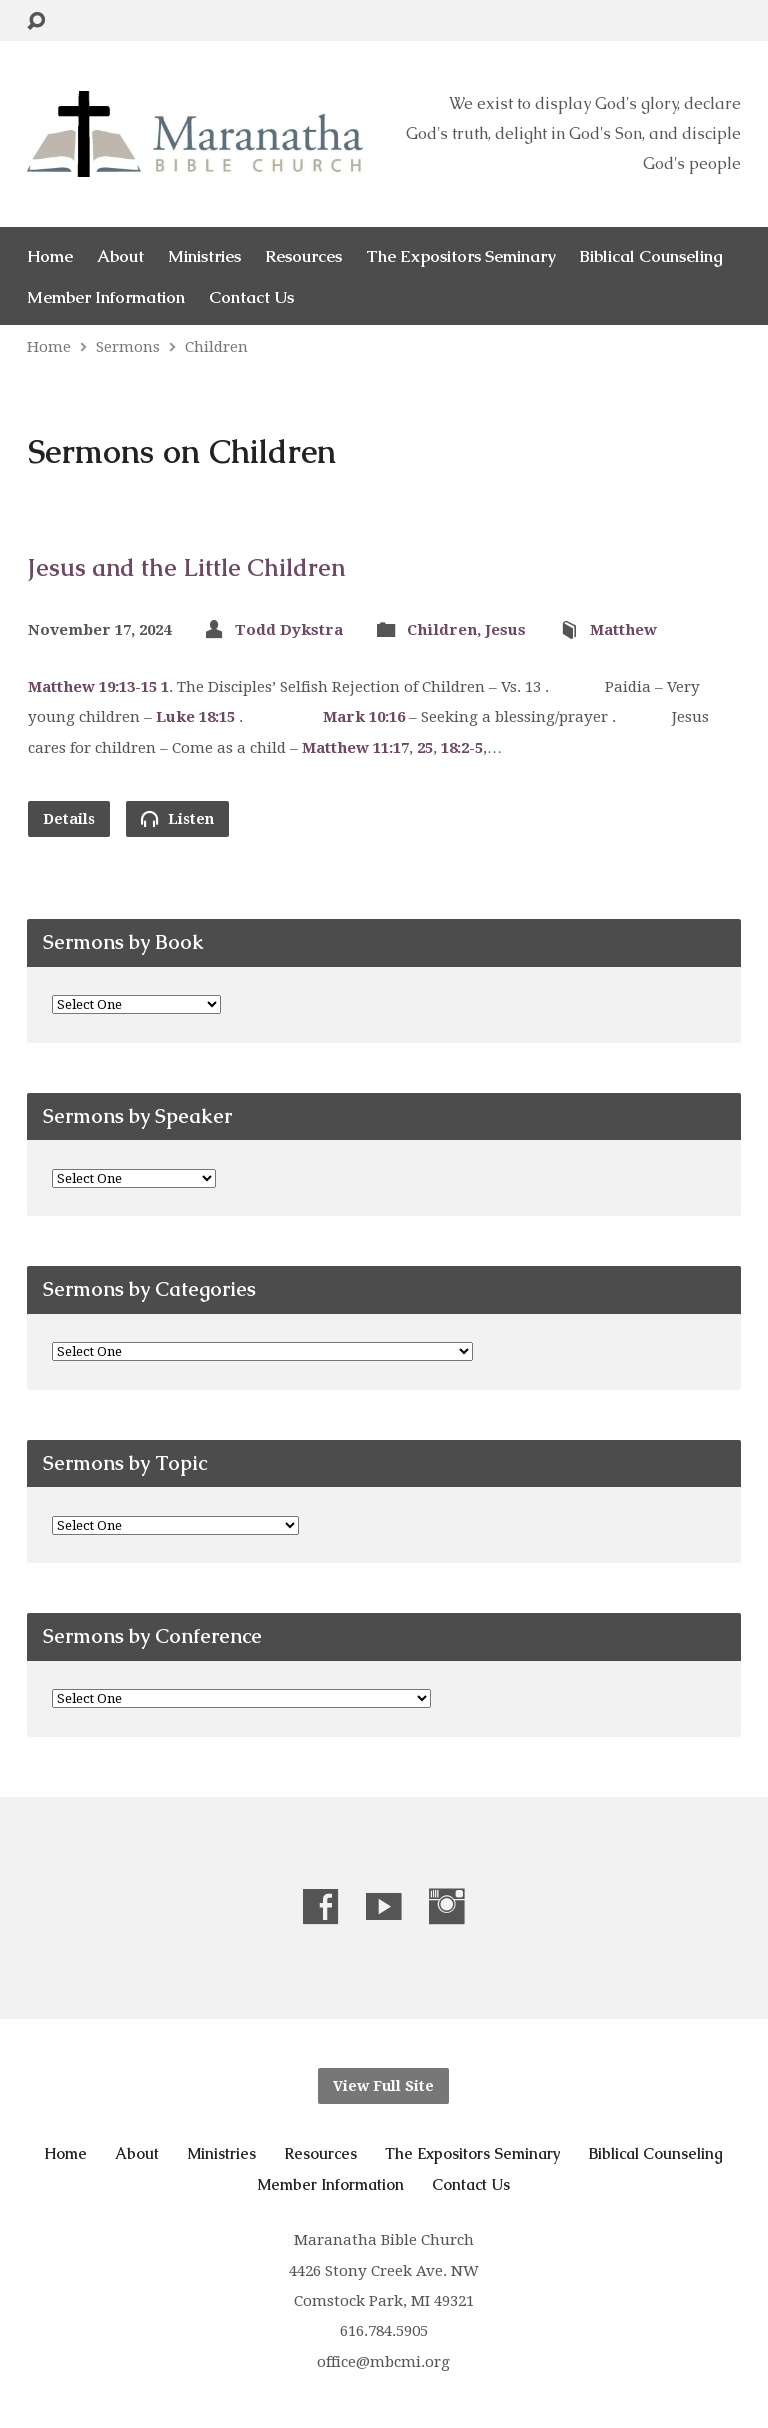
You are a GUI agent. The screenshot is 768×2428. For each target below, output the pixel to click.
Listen (177, 818)
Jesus (505, 630)
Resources (303, 256)
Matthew (623, 630)
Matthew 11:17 (355, 748)
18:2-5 (462, 748)
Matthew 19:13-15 (92, 687)
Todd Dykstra (289, 630)
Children (216, 347)
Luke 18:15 (195, 717)
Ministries (204, 256)
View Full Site (383, 2086)
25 (425, 748)
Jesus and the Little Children (186, 567)
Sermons (128, 347)
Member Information (106, 297)
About (120, 256)
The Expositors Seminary (460, 256)
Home (50, 256)
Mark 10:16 (364, 717)
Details (69, 819)
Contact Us (251, 297)
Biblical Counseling (651, 256)
